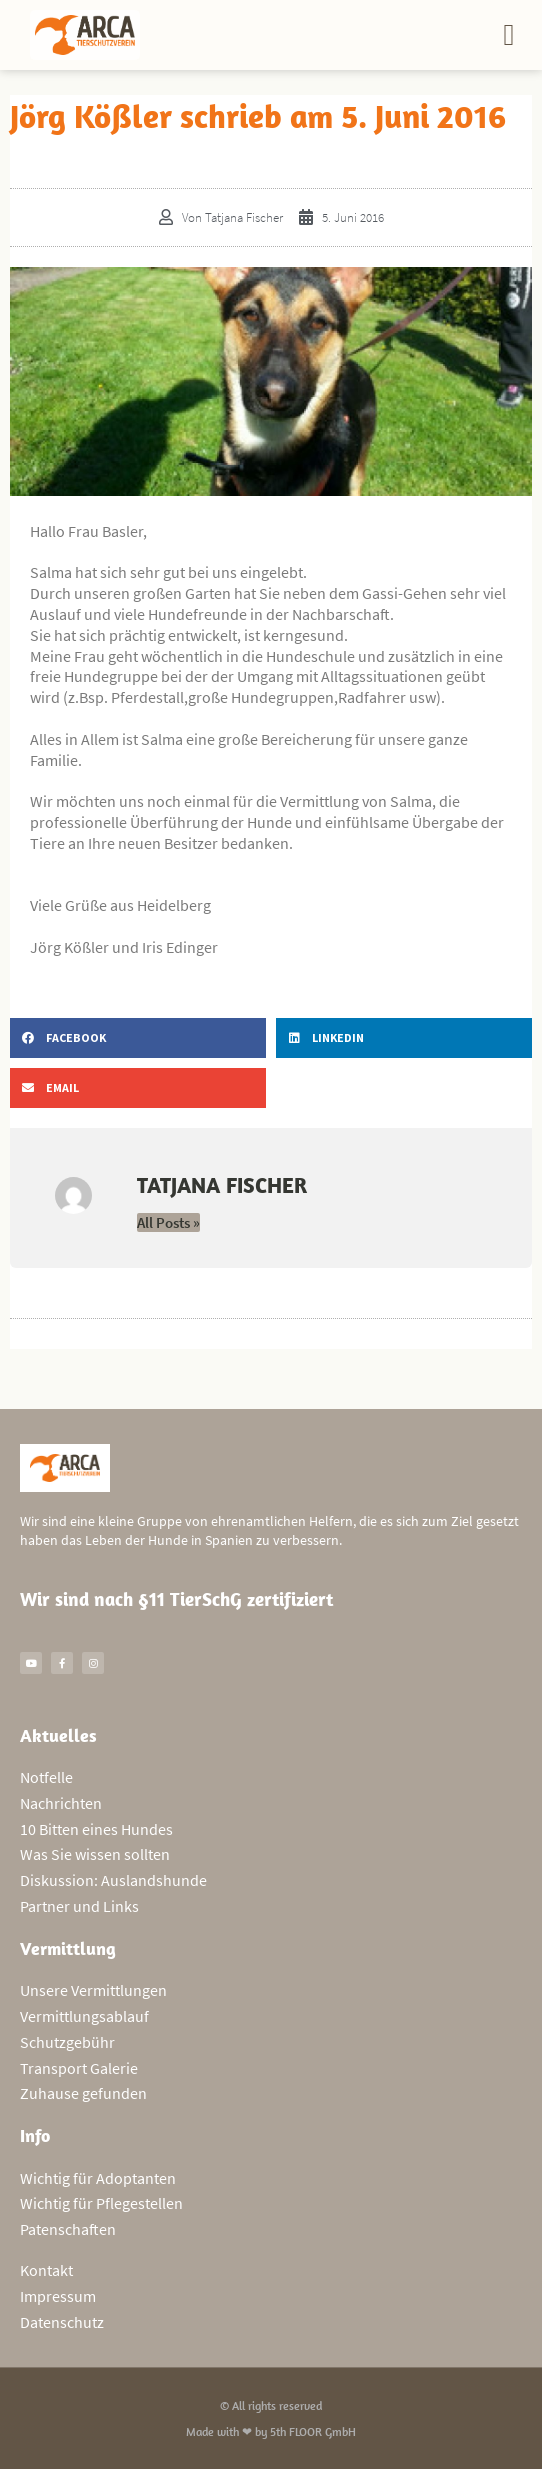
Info (35, 2135)
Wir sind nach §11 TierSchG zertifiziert (176, 1599)
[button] (509, 35)
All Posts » (168, 1222)
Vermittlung (68, 1948)
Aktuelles (58, 1735)
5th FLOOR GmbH (313, 2431)
